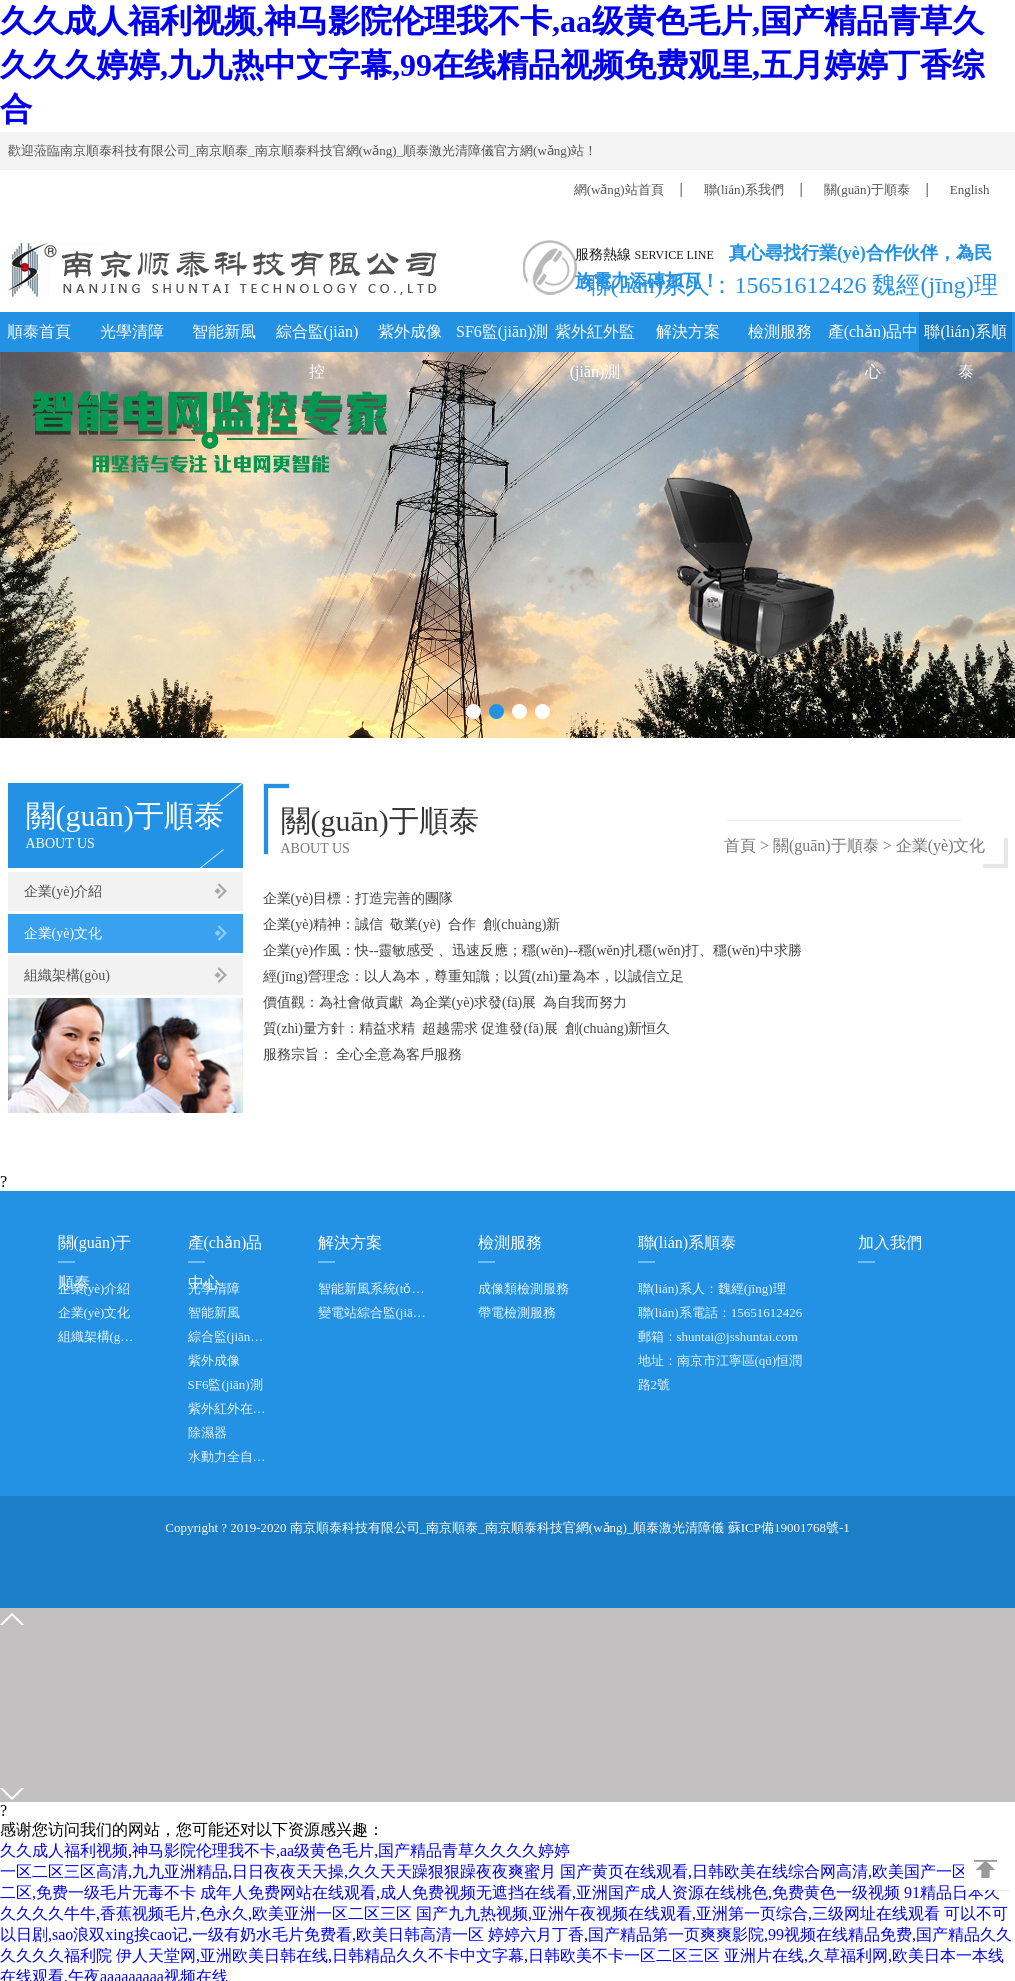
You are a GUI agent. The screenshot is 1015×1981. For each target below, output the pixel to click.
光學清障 (132, 331)
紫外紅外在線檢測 (228, 1408)
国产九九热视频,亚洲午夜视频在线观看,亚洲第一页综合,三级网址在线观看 (678, 1913)
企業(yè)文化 (63, 933)
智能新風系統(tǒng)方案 (373, 1288)
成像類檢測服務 (523, 1288)
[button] (473, 711)
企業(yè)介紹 (63, 891)
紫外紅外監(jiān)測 (595, 337)
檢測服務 (780, 331)
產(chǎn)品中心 (873, 337)
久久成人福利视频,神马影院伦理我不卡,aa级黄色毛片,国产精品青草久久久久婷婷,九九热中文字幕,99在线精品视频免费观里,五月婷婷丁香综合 (492, 65)
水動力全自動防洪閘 (228, 1456)
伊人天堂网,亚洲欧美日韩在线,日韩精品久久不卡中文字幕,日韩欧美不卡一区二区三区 (418, 1955)
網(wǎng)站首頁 (619, 189)
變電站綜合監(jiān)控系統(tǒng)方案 (373, 1312)
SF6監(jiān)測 (502, 331)
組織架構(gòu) (67, 975)
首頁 (740, 845)
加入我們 (890, 1242)
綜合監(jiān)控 (317, 337)
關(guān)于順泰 (867, 189)
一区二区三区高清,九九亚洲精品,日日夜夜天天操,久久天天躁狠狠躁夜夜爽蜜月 (278, 1871)
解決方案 (688, 331)
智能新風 (224, 331)
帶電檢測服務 (517, 1312)
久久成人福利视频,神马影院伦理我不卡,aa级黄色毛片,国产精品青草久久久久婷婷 (285, 1850)
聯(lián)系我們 (744, 189)
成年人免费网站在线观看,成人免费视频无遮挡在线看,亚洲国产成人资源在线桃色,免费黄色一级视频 (550, 1892)
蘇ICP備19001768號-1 (789, 1527)
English (970, 189)
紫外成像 (410, 331)
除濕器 (207, 1432)
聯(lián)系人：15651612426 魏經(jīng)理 (786, 283)
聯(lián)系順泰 (965, 337)
